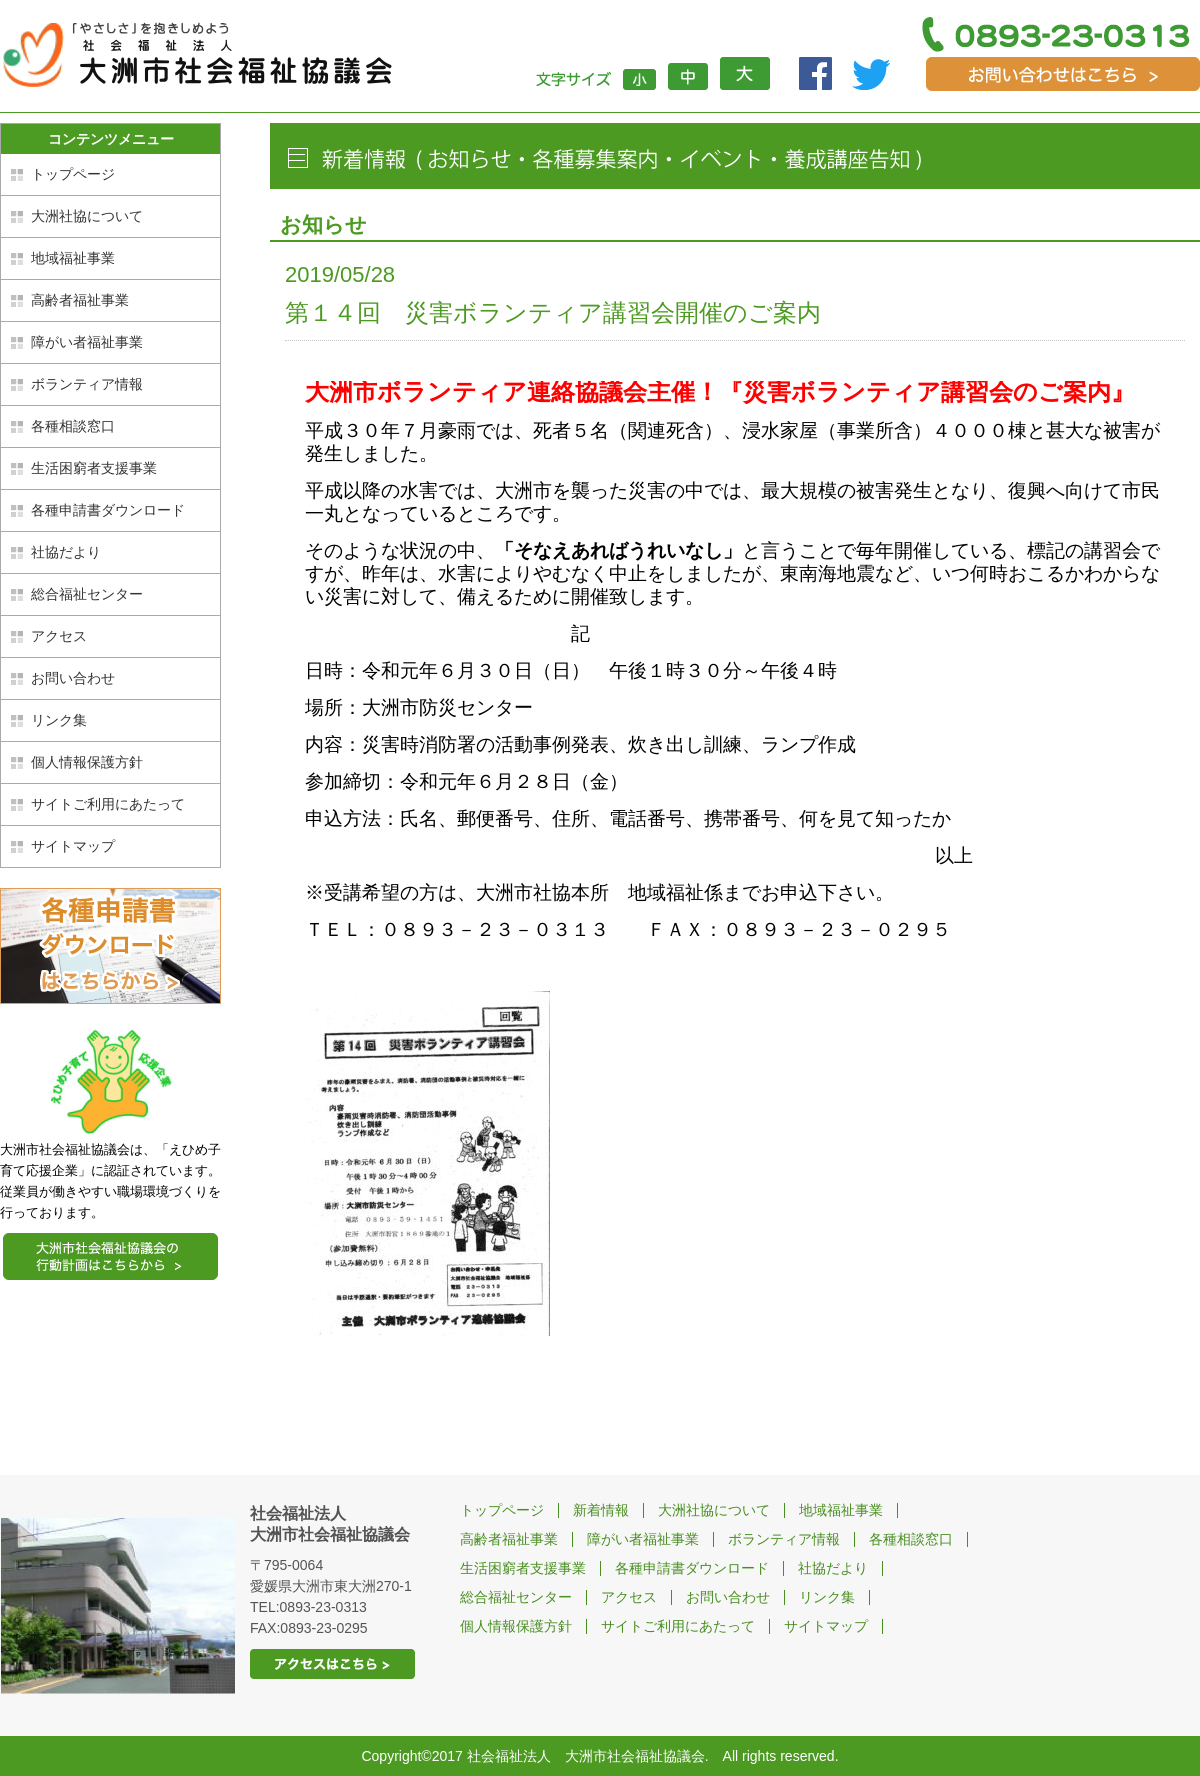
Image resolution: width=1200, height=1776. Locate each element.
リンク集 (59, 720)
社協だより (66, 552)
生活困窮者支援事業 (94, 468)
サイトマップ (73, 846)
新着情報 (601, 1510)
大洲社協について (87, 216)
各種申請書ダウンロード (108, 510)
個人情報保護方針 (87, 762)
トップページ (73, 174)
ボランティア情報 (87, 384)
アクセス (59, 636)
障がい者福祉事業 (87, 342)
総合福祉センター (87, 594)
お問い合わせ (73, 678)
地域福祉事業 (73, 258)
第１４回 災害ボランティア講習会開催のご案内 (553, 312)
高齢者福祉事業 (80, 300)
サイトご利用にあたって (108, 804)
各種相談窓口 (73, 426)
